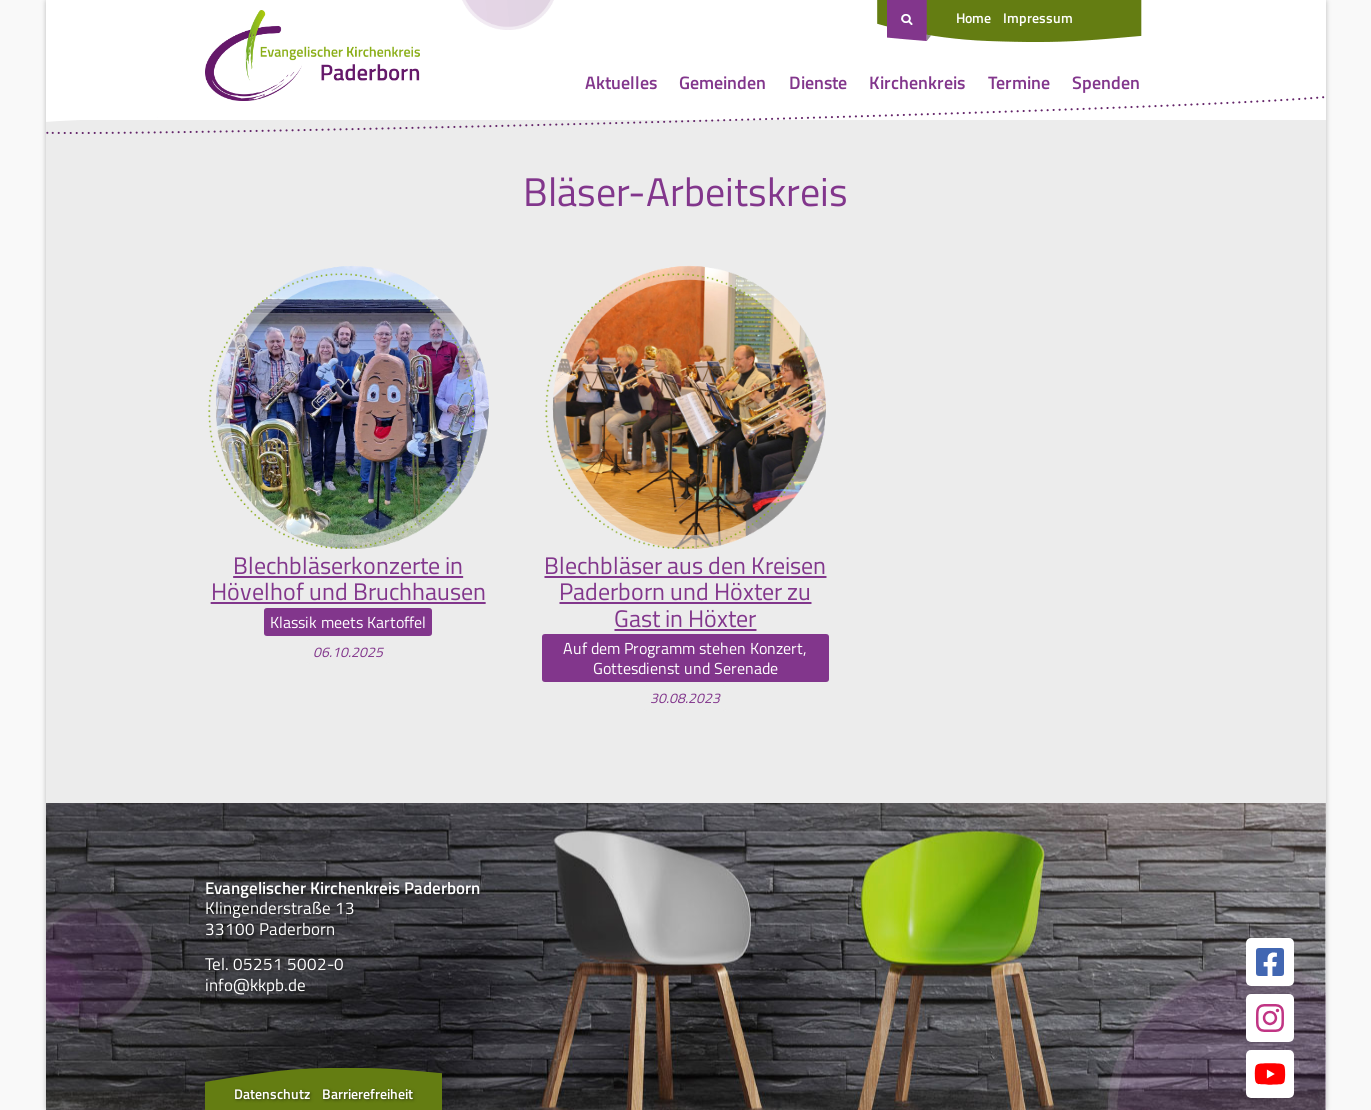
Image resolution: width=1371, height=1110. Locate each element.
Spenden (1106, 82)
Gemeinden (722, 82)
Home (973, 17)
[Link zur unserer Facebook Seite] (1270, 962)
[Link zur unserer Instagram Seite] (1270, 1018)
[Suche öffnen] (909, 21)
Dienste (818, 82)
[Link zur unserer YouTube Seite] (1270, 1074)
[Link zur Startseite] (312, 60)
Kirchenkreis (917, 82)
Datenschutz (272, 1093)
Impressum (1038, 17)
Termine (1019, 82)
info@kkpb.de (255, 985)
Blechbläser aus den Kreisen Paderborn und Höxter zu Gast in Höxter (685, 591)
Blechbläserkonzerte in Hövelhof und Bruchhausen (348, 578)
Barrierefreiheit (367, 1093)
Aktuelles (621, 82)
